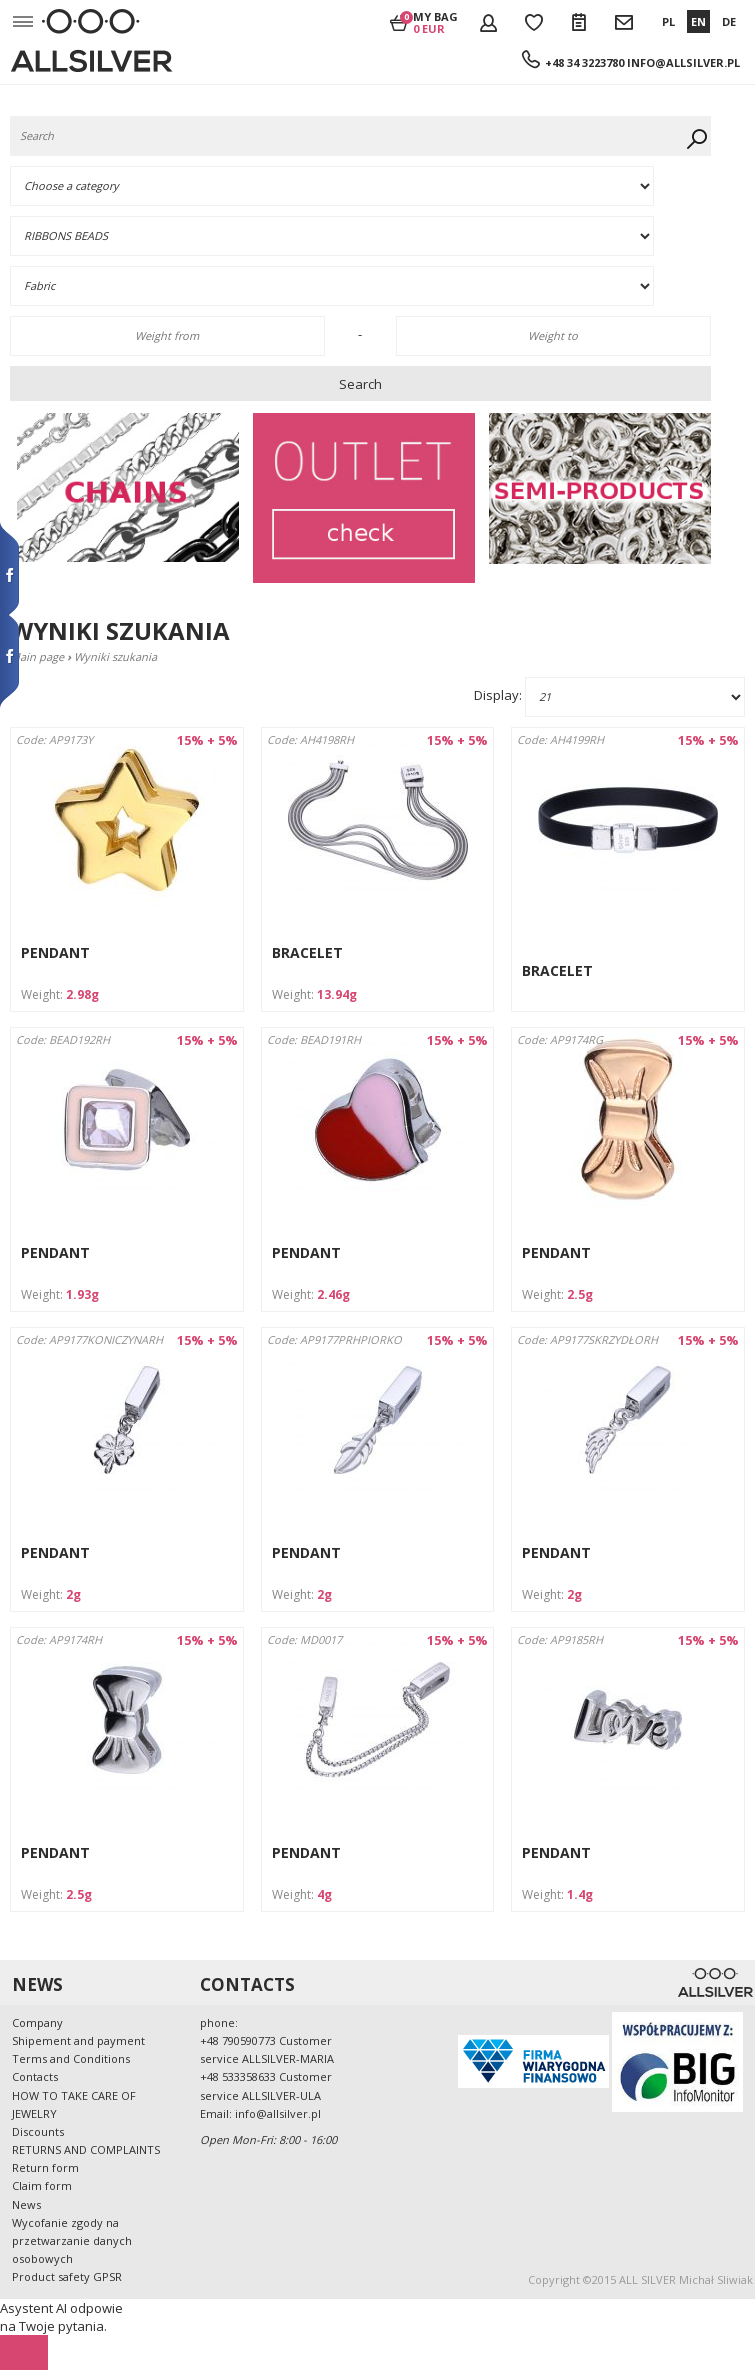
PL (668, 21)
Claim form (42, 2185)
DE (729, 21)
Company (37, 2022)
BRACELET (307, 952)
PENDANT (55, 952)
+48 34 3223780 (584, 62)
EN (698, 21)
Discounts (38, 2131)
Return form (45, 2167)
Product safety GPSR (67, 2276)
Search (360, 384)
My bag (435, 22)
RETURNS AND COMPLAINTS (86, 2149)
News (26, 2204)
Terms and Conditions (71, 2058)
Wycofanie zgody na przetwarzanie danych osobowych (72, 2240)
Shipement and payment (78, 2040)
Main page (37, 656)
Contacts (35, 2076)
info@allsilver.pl (683, 62)
